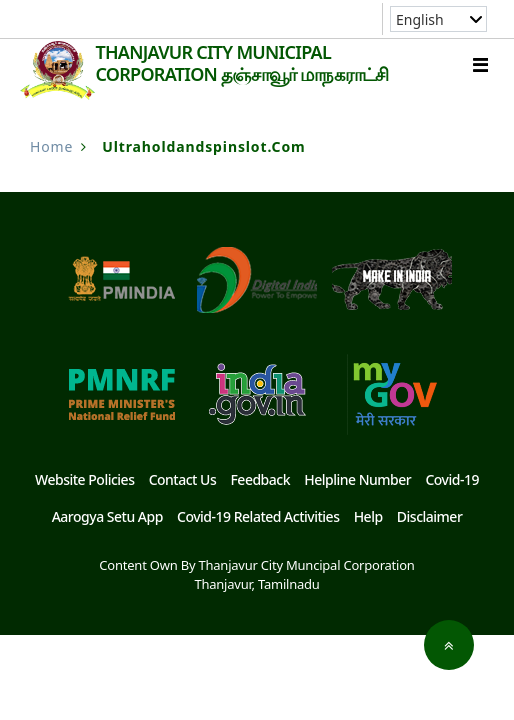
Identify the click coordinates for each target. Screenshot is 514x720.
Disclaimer (430, 516)
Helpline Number (357, 479)
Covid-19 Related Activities (258, 516)
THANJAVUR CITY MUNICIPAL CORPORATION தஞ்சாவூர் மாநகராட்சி (241, 63)
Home (51, 146)
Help (368, 516)
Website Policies (84, 479)
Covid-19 (452, 479)
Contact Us (183, 479)
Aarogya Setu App (107, 516)
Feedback (260, 479)
